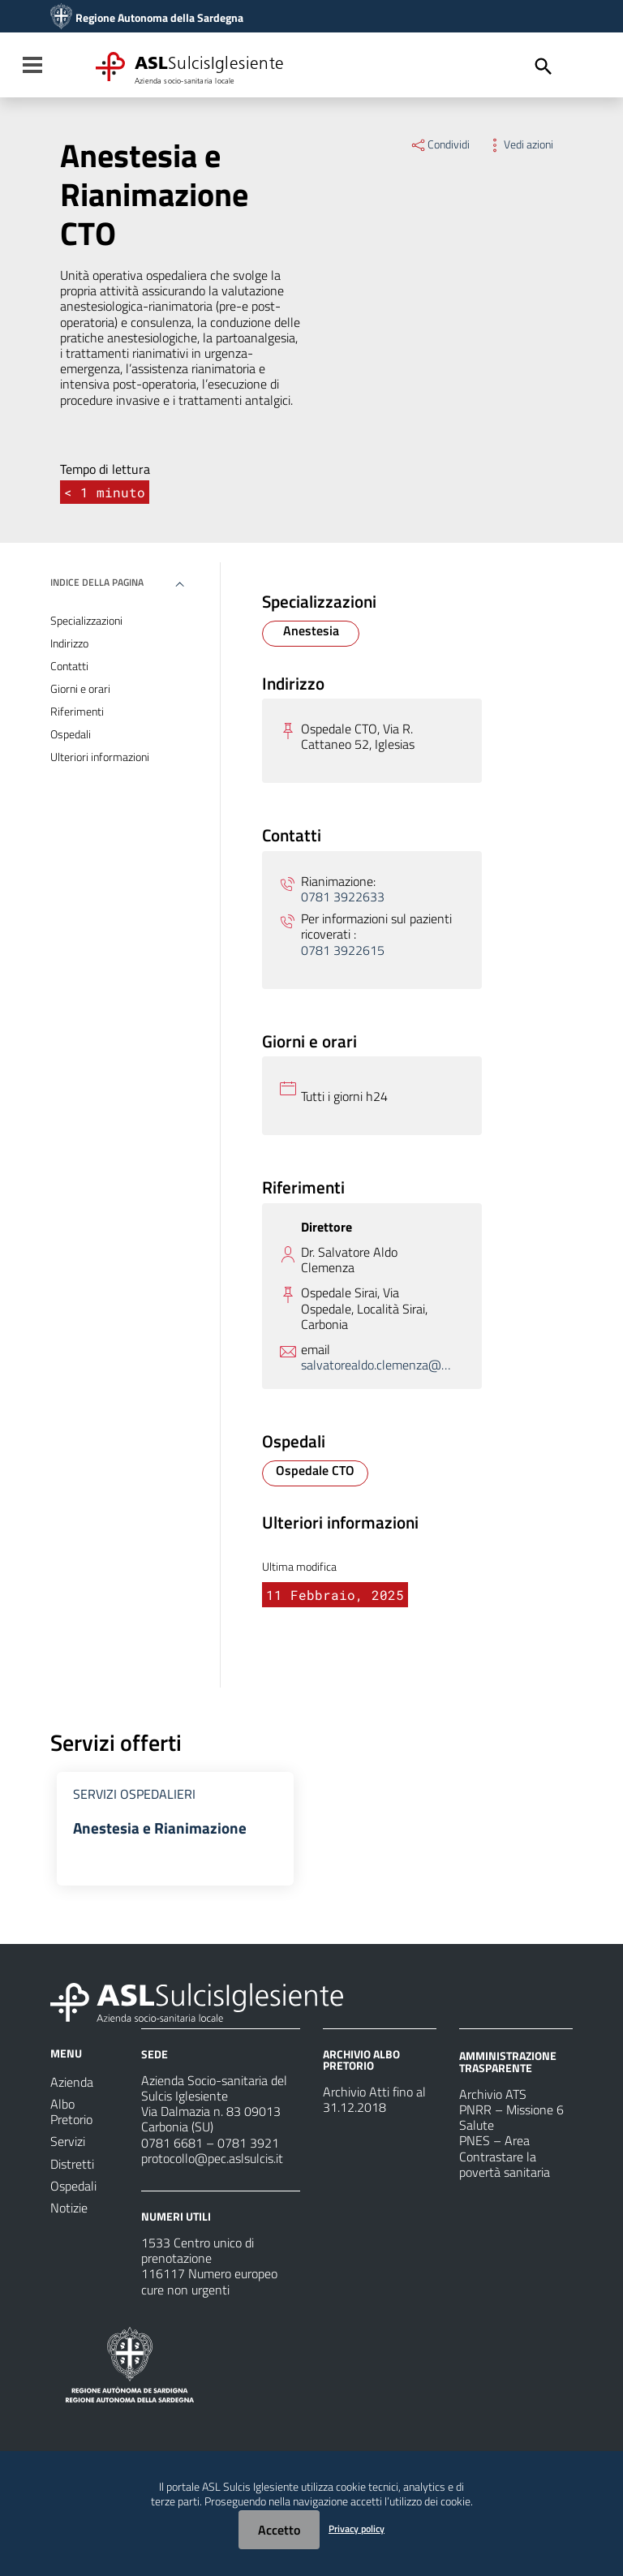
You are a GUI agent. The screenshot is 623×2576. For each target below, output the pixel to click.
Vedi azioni (519, 144)
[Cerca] (543, 66)
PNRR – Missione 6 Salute (511, 2118)
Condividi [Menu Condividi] (440, 144)
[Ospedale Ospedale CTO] (315, 1473)
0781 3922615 (343, 950)
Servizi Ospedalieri (134, 1794)
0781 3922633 (343, 897)
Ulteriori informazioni (99, 757)
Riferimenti (77, 711)
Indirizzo (69, 643)
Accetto (279, 2529)
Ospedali (70, 734)
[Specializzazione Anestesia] (310, 634)
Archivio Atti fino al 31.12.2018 (374, 2101)
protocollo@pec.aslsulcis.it (212, 2160)
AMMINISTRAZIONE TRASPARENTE (507, 2063)
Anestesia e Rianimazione (161, 1828)
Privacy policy (357, 2528)
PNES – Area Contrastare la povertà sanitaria (504, 2157)
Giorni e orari (80, 689)
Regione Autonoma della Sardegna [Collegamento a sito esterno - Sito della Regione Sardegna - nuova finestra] (159, 18)
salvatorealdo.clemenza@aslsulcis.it (377, 1365)
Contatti (69, 666)
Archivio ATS (492, 2095)
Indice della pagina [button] (97, 582)
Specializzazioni (86, 621)
